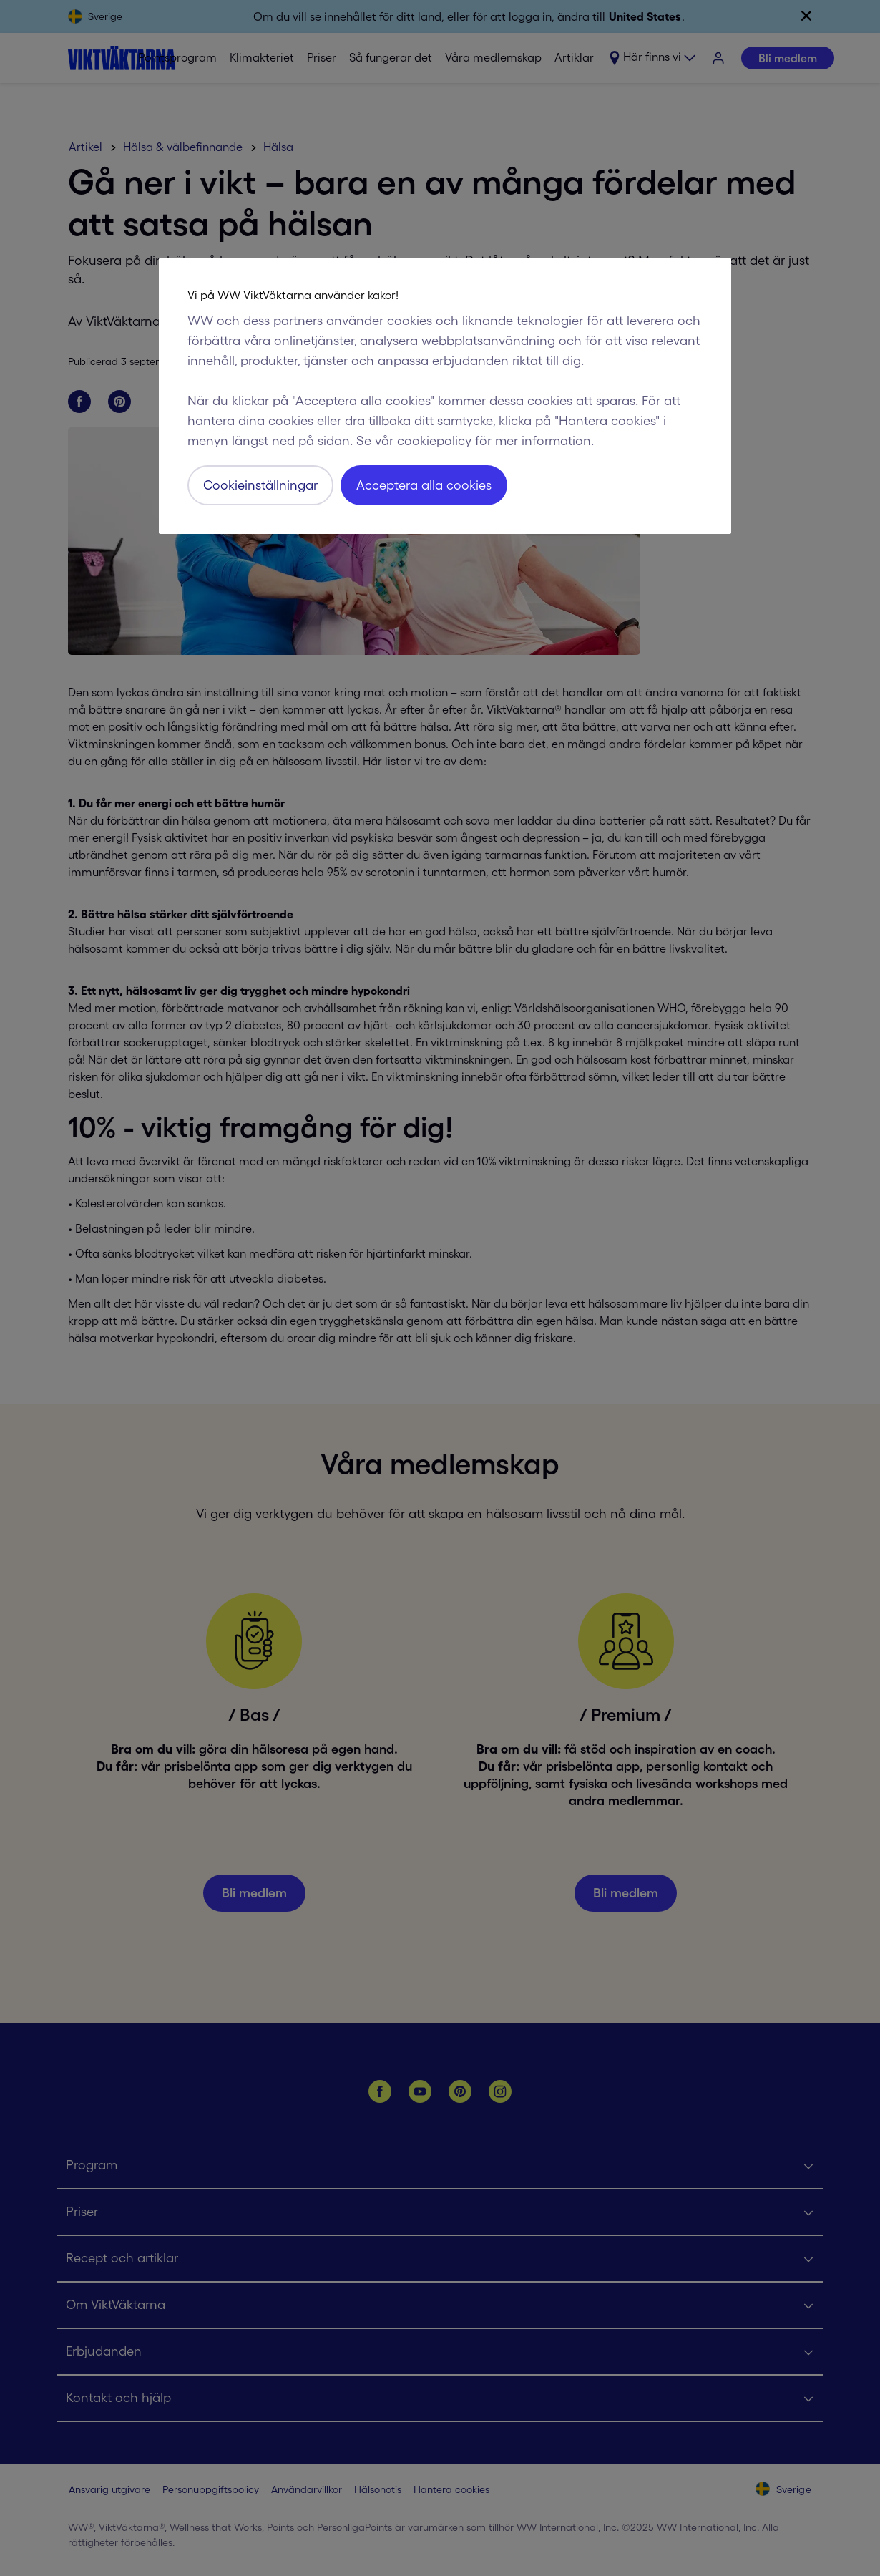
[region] (445, 396)
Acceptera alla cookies (424, 485)
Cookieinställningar (260, 485)
